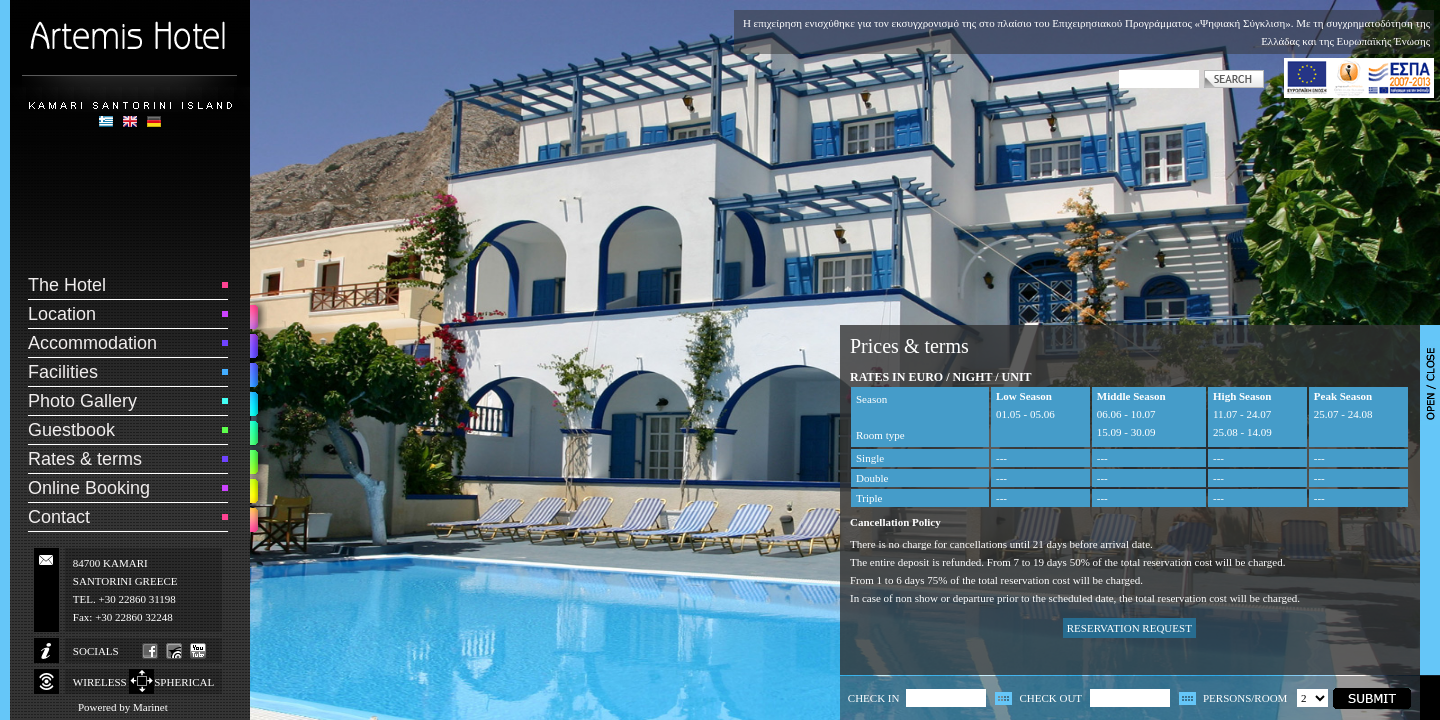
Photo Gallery (82, 401)
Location (62, 314)
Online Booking (89, 488)
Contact (59, 517)
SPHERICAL (184, 682)
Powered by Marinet (123, 707)
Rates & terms (85, 459)
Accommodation (92, 343)
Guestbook (71, 430)
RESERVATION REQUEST (1129, 628)
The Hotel (67, 285)
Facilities (63, 372)
